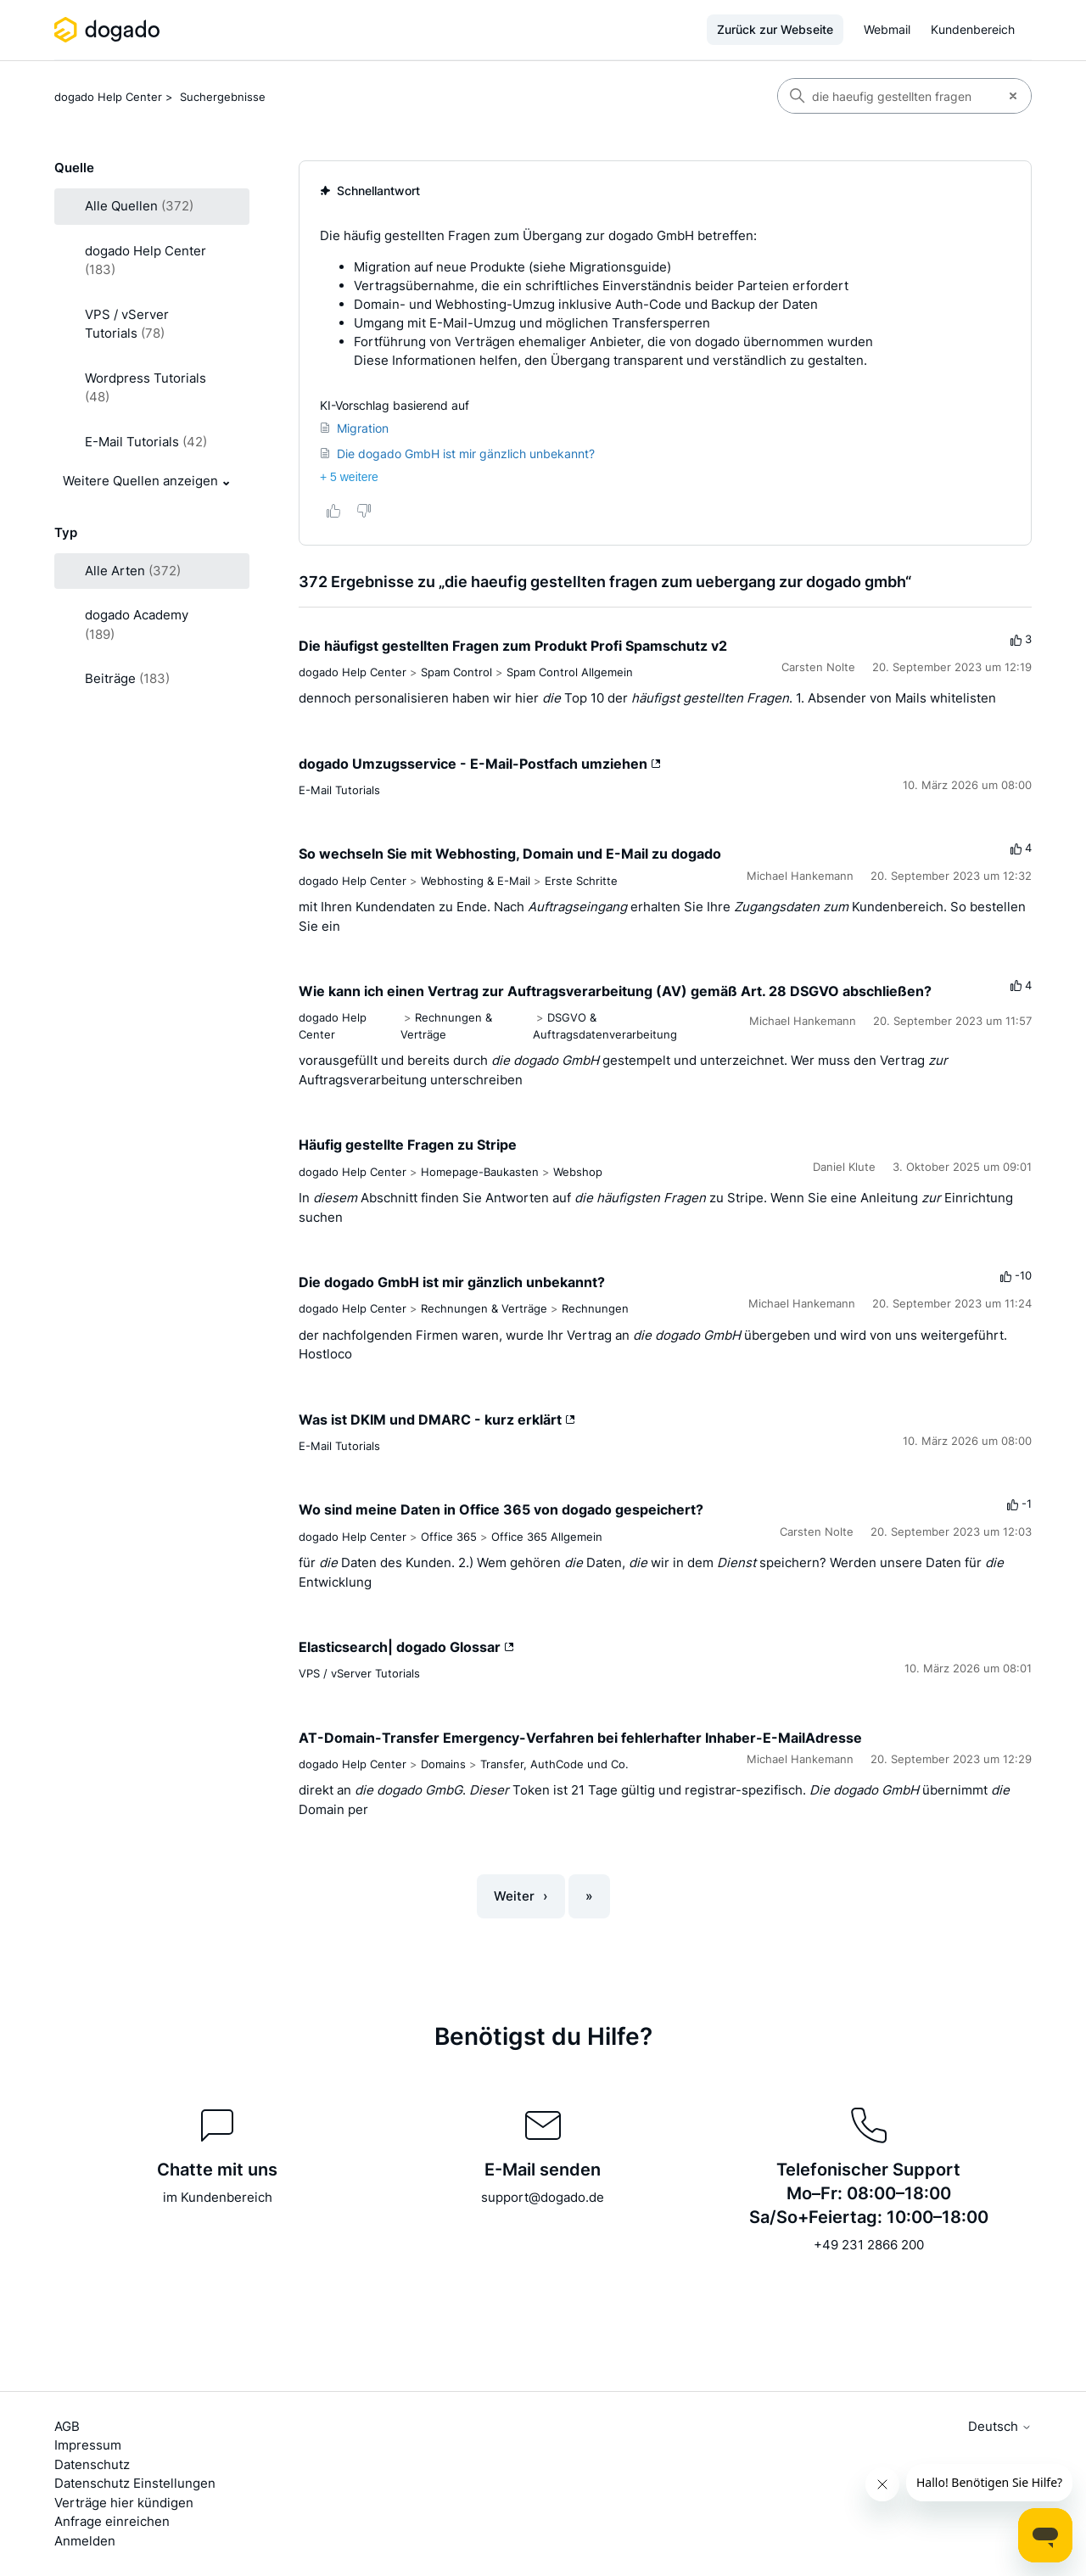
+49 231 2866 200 (869, 2245)
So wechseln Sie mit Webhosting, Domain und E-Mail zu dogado (510, 853)
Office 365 (449, 1536)
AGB (67, 2426)
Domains (443, 1764)
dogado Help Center (108, 97)
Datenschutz (92, 2464)
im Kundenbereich (217, 2197)
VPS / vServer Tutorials (359, 1673)
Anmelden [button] (84, 2541)
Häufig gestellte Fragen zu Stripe (408, 1144)
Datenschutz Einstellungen (135, 2483)
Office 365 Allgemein (546, 1536)
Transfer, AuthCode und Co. (554, 1764)
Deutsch (1000, 2426)
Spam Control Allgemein (570, 672)
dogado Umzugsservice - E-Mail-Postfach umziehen (480, 763)
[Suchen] (886, 96)
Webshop (577, 1172)
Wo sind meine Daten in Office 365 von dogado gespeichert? (501, 1509)
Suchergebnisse (223, 97)
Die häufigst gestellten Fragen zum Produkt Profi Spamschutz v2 (513, 645)
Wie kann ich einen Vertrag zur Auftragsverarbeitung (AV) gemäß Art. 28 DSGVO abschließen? (615, 991)
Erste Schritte (581, 881)
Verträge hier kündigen (123, 2503)
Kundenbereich (973, 29)
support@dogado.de (542, 2197)
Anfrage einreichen (112, 2521)
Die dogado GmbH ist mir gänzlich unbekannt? (452, 1282)
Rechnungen (595, 1308)
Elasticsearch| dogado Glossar (406, 1646)
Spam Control (456, 672)
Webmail (887, 29)
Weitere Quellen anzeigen (140, 481)
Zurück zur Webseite (775, 29)
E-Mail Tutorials (339, 790)
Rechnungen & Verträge (484, 1308)
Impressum (87, 2445)
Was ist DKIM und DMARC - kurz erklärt (437, 1419)
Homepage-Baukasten (480, 1172)
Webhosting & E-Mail (475, 881)
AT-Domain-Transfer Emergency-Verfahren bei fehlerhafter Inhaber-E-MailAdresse (580, 1737)
